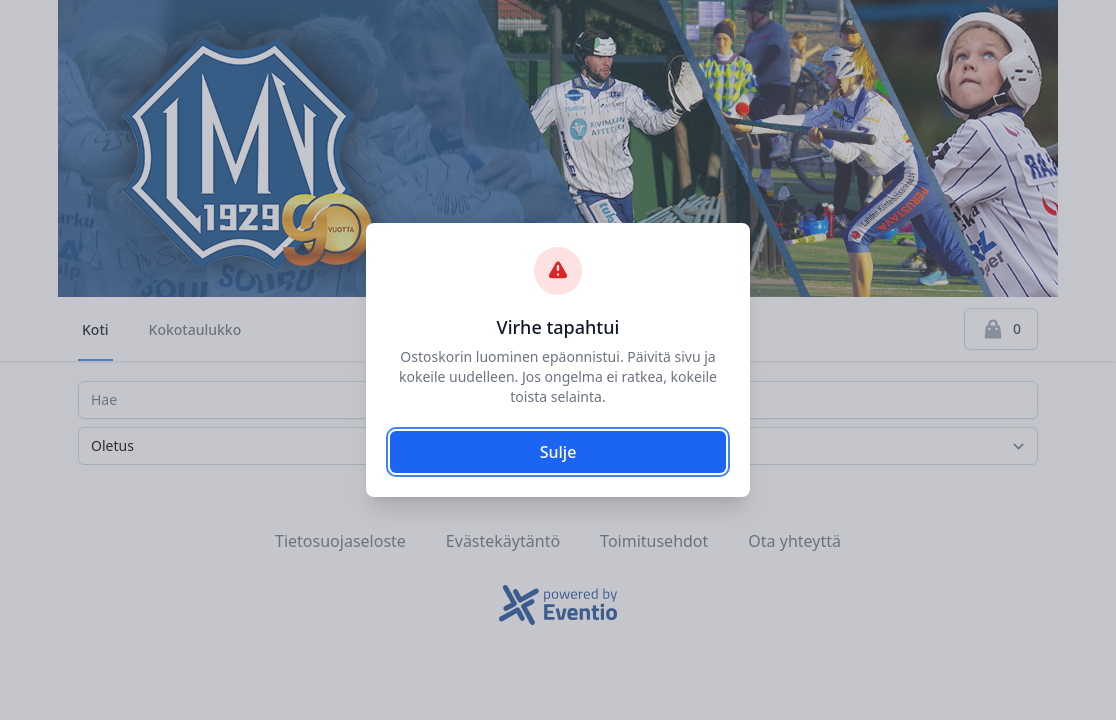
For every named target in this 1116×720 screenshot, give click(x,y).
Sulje (558, 452)
